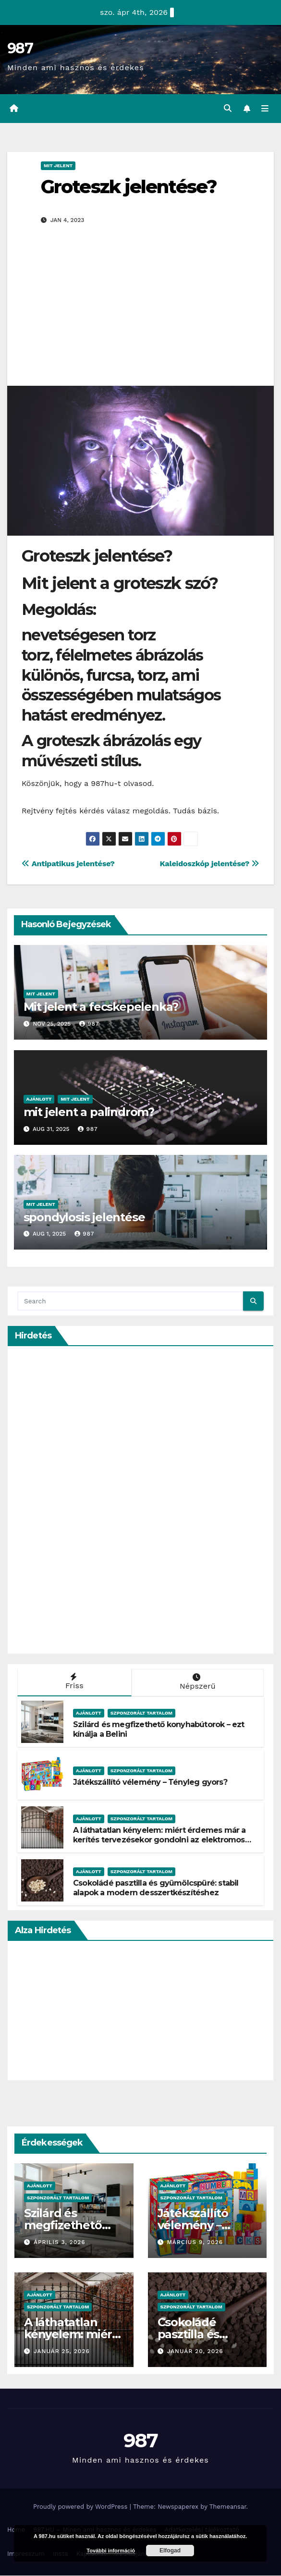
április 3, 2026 (60, 2242)
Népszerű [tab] (196, 1682)
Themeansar (227, 2507)
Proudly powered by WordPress (81, 2507)
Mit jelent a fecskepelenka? (101, 1007)
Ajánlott (39, 1099)
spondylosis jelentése (84, 1218)
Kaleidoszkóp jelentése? (209, 864)
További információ (110, 2550)
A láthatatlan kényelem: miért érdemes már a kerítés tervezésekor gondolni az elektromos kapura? (159, 1840)
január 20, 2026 (195, 2351)
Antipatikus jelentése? (68, 864)
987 (20, 48)
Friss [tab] (73, 1682)
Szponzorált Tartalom (141, 1713)
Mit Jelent (58, 166)
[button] (227, 108)
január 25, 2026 (62, 2351)
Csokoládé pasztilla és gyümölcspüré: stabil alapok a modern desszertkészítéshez (156, 1888)
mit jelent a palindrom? (89, 1112)
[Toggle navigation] (265, 109)
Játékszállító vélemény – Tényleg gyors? (150, 1782)
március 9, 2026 (195, 2242)
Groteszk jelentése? (129, 187)
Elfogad (170, 2550)
